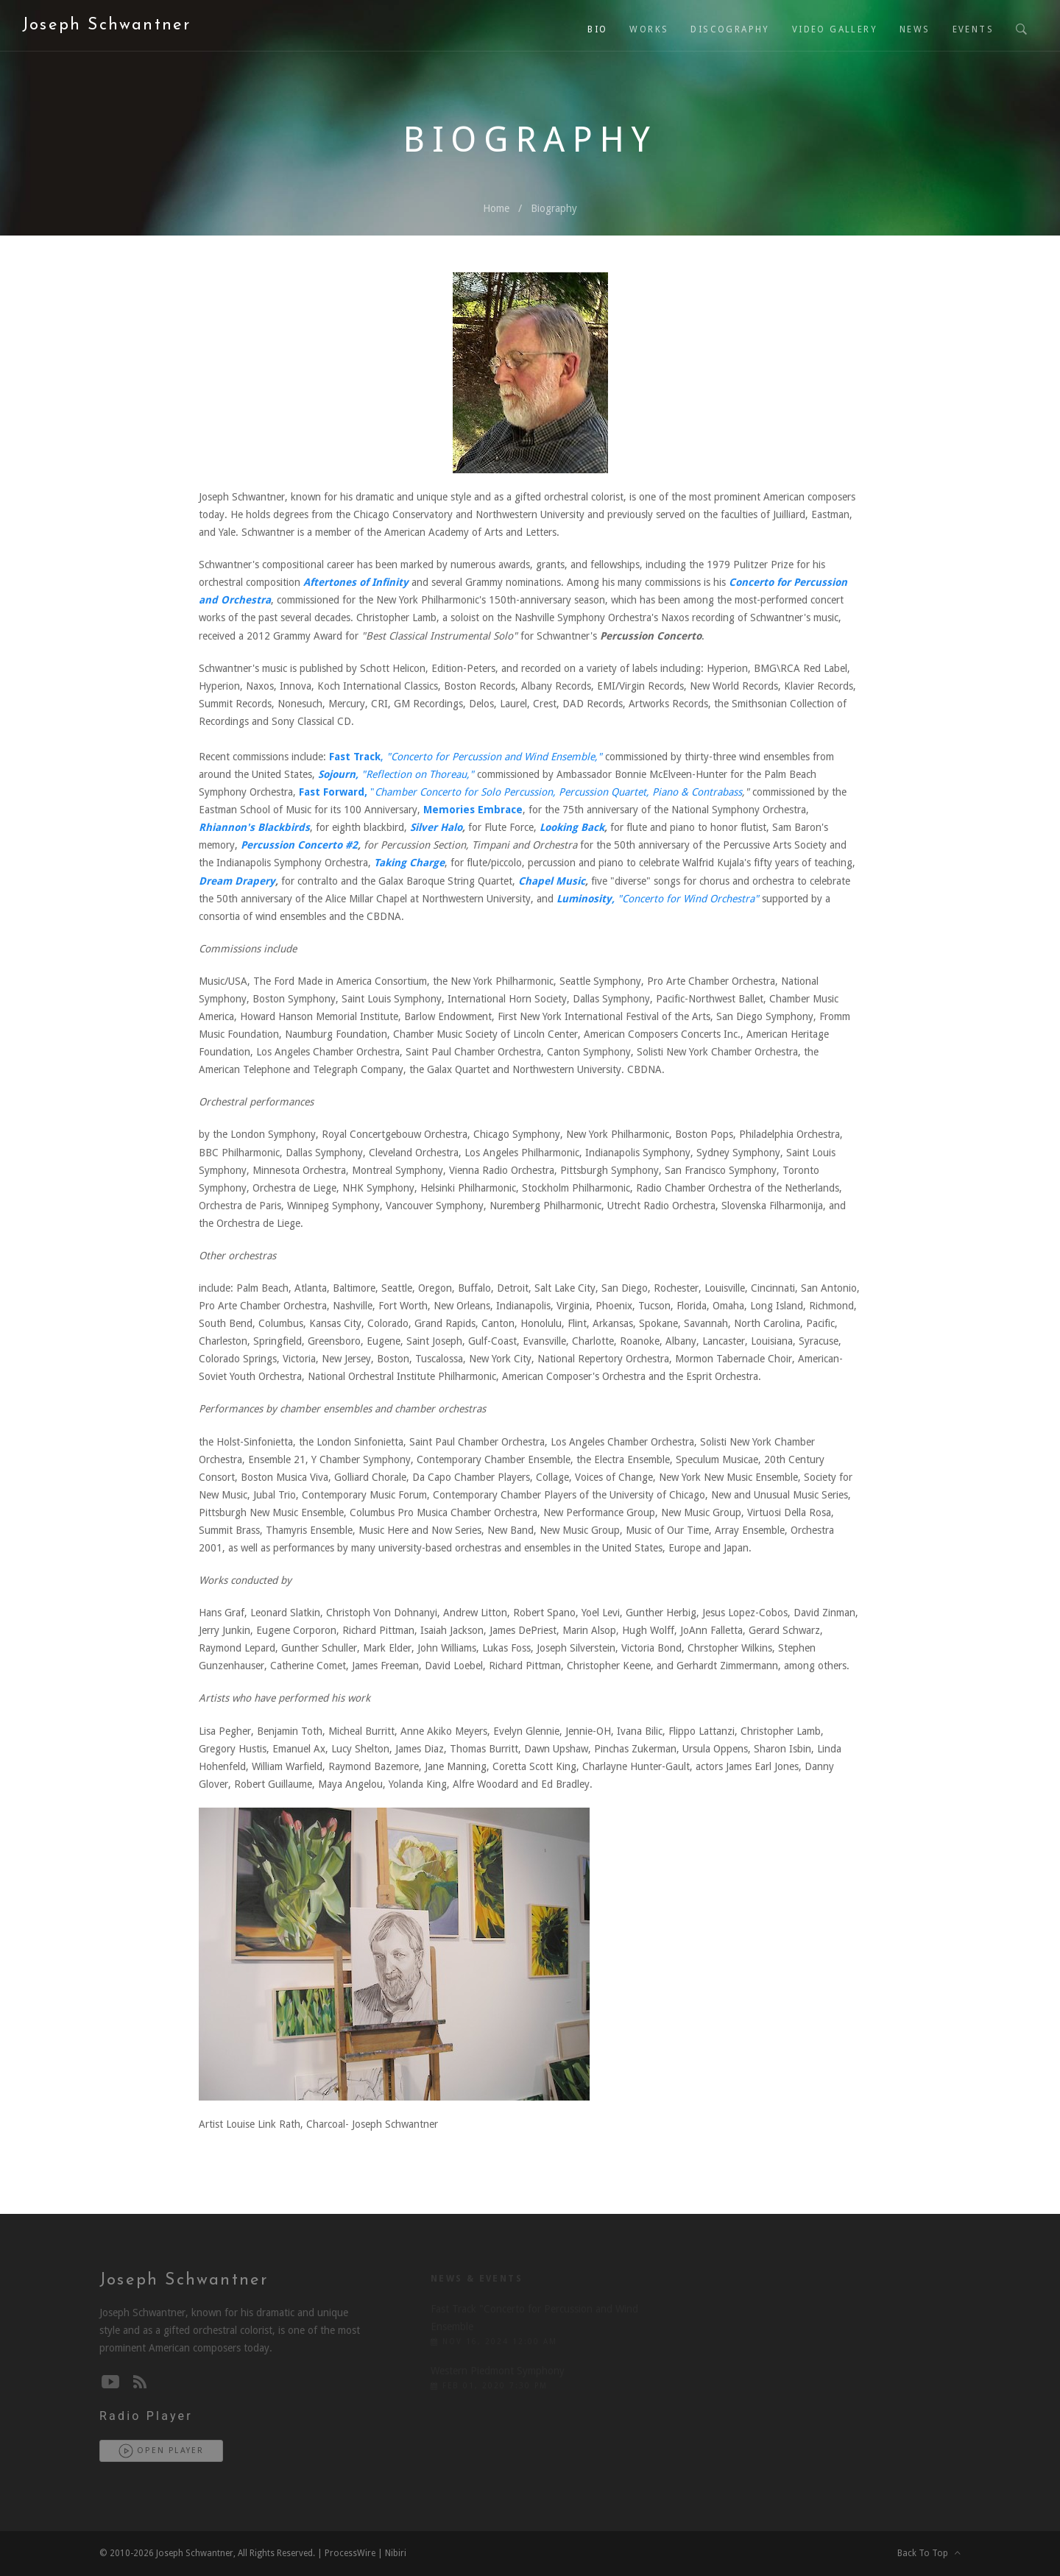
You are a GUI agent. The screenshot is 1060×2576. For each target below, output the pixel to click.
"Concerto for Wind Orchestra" (688, 899)
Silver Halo (436, 827)
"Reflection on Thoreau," (417, 774)
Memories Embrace (473, 809)
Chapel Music (551, 881)
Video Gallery (834, 29)
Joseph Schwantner (106, 25)
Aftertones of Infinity (356, 582)
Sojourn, (339, 774)
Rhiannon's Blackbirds (254, 827)
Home (496, 208)
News (915, 29)
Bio (597, 29)
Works (648, 29)
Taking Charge (409, 862)
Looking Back (572, 827)
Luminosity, (587, 899)
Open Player (161, 2451)
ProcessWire (350, 2553)
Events (973, 29)
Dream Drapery (237, 881)
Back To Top (929, 2553)
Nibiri (395, 2553)
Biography (554, 208)
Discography (729, 29)
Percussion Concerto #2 (299, 845)
